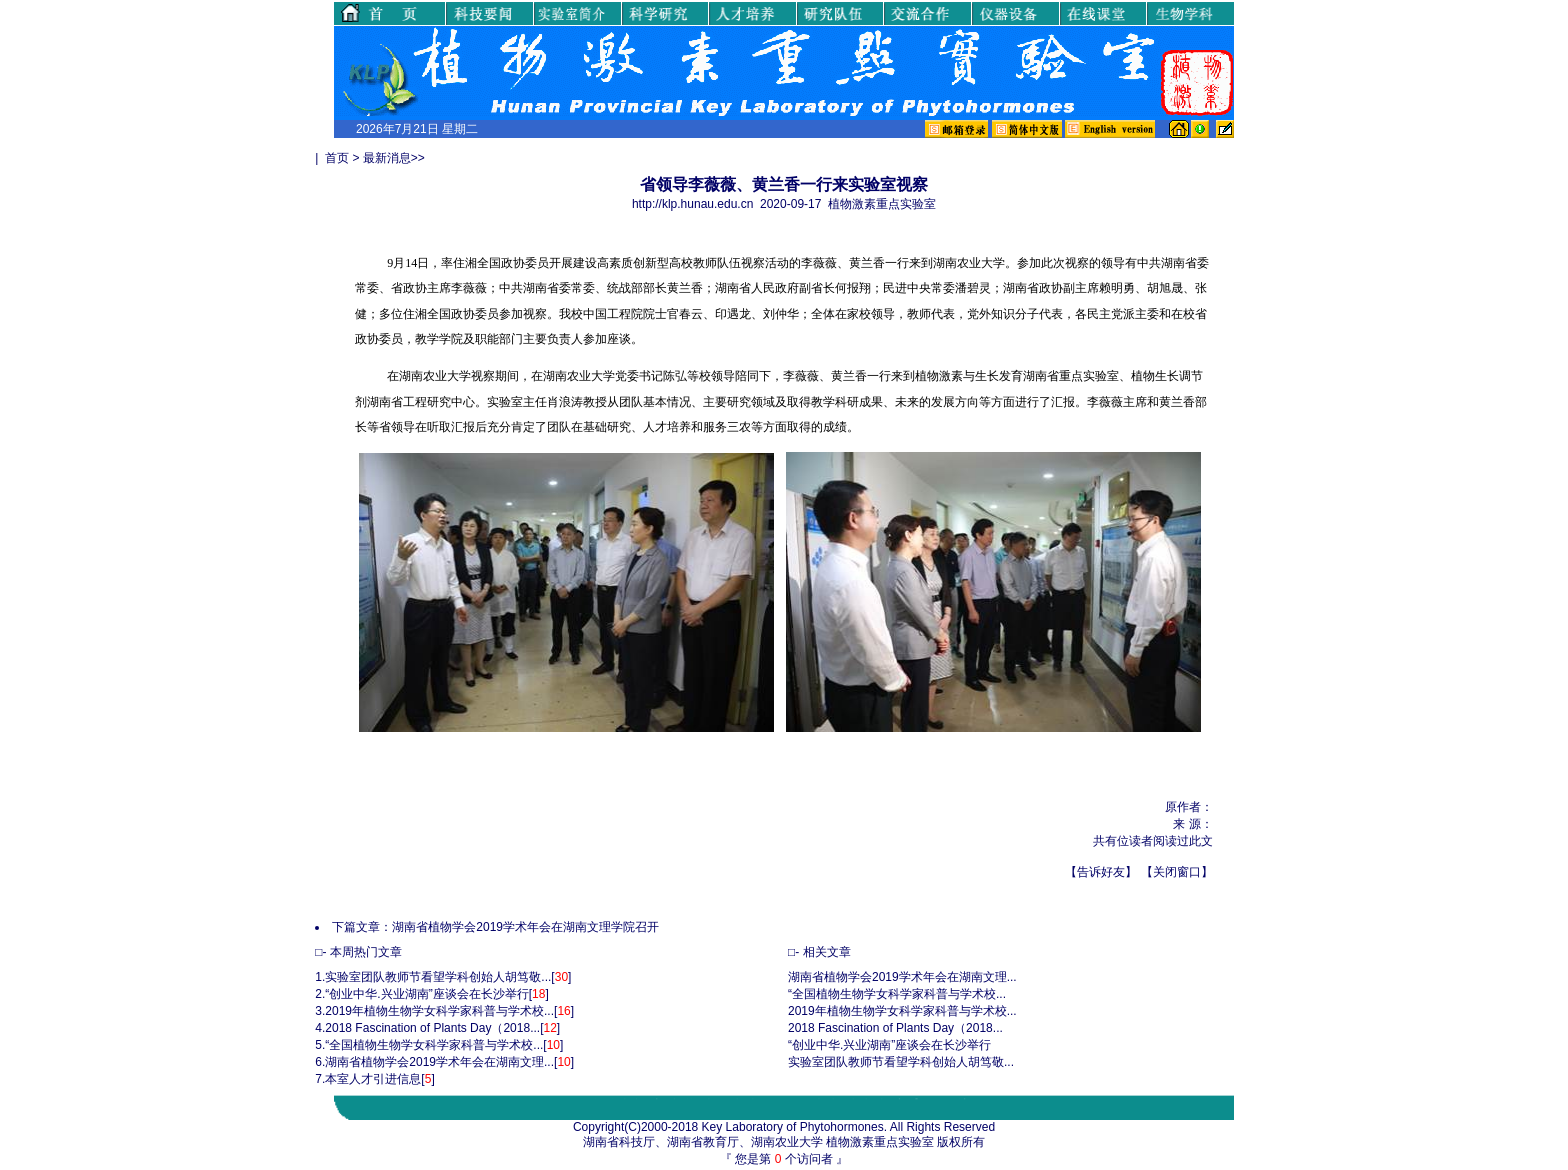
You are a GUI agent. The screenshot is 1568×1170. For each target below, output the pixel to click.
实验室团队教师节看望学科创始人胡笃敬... (438, 977)
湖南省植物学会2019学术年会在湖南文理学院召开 (525, 927)
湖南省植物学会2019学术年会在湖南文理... (439, 1062)
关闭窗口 (1177, 872)
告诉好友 (1101, 872)
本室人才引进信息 (373, 1079)
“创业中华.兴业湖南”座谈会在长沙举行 (426, 994)
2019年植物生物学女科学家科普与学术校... (439, 1011)
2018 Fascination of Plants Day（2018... (432, 1028)
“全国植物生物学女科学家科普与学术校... (434, 1045)
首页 (337, 158)
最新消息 (387, 158)
